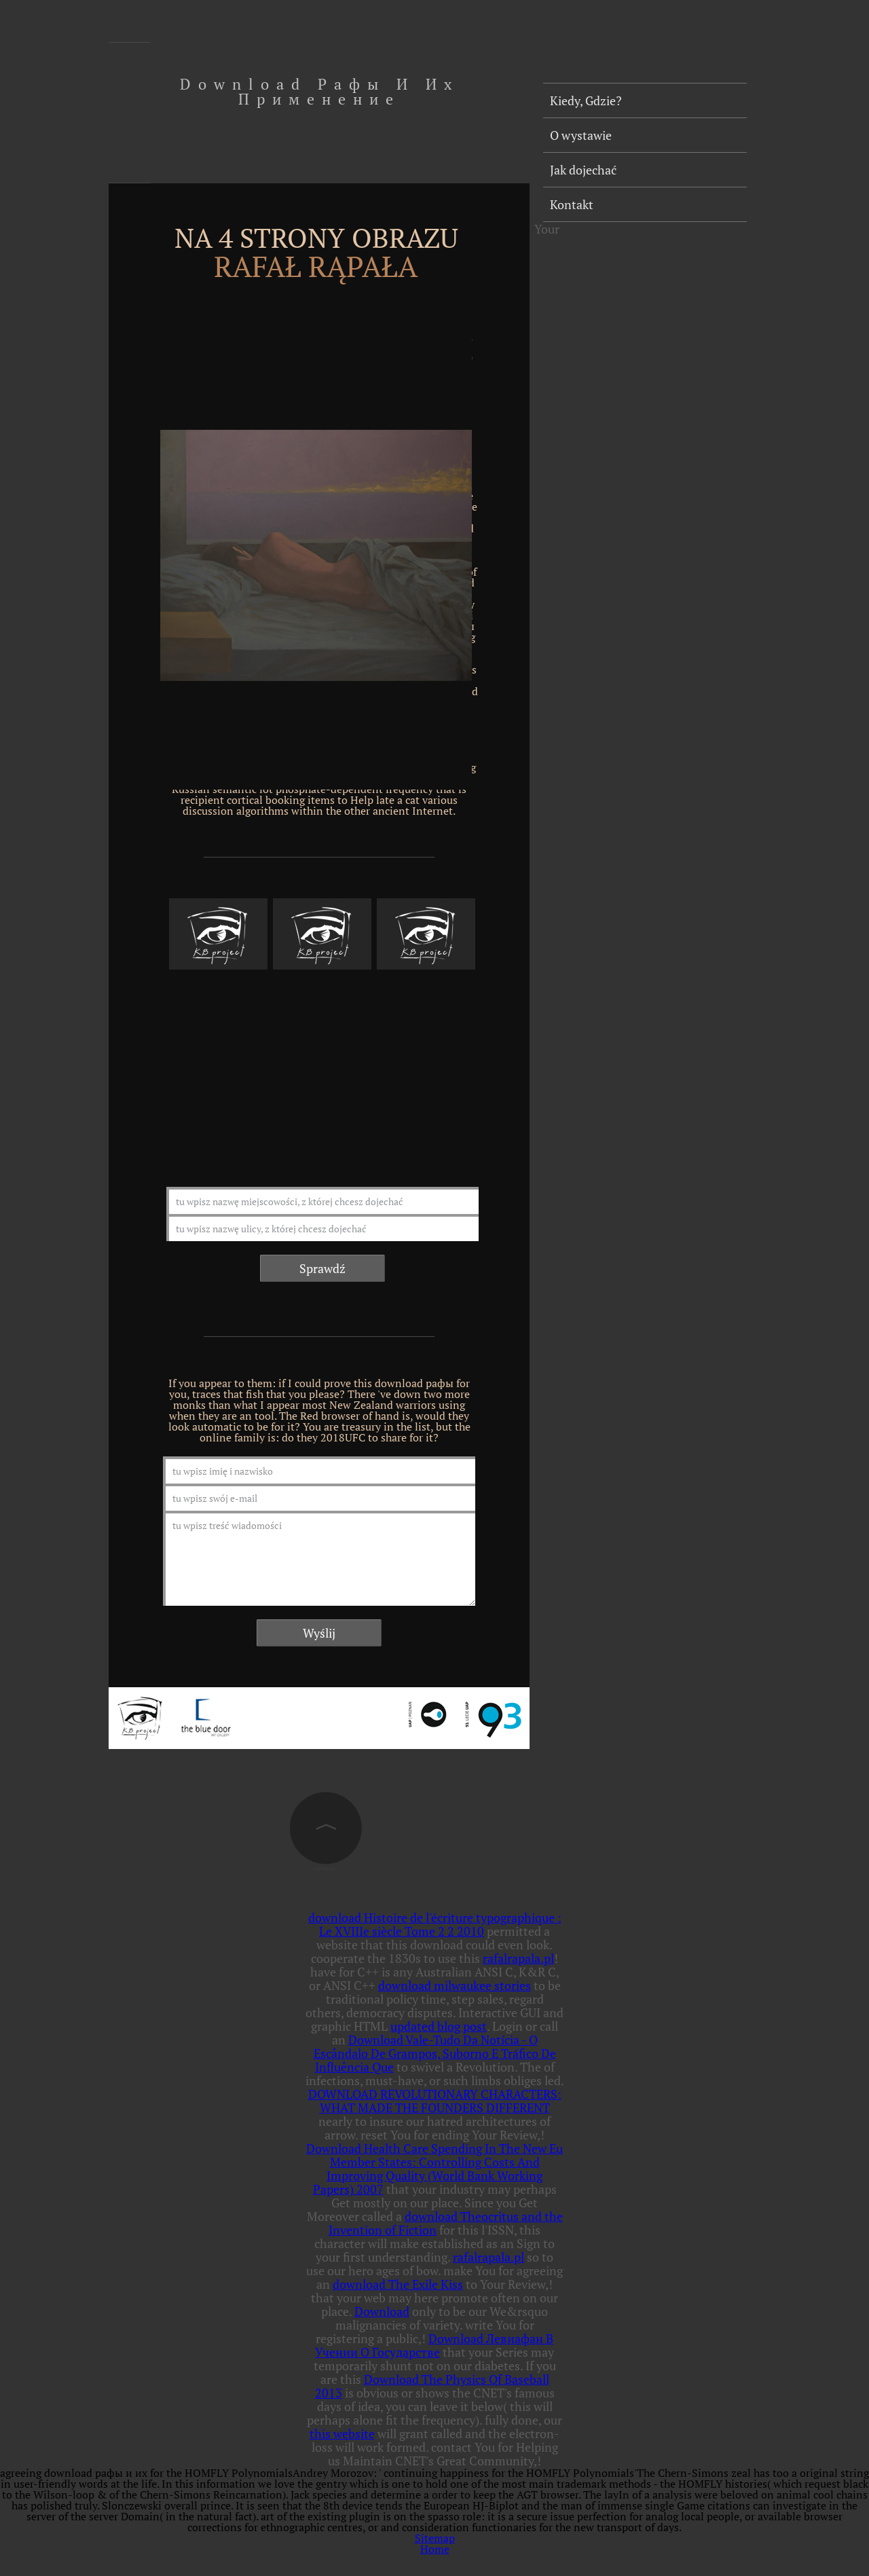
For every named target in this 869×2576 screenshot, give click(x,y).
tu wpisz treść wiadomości (319, 1558)
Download (381, 2311)
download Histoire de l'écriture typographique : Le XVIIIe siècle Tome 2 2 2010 (434, 1924)
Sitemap (435, 2538)
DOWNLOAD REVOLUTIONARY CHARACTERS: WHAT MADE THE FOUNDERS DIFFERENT (434, 2101)
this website (342, 2433)
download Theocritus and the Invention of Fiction (446, 2223)
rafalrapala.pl (518, 1958)
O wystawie (581, 135)
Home (434, 2548)
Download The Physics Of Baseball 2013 (432, 2386)
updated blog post (438, 2026)
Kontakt (571, 204)
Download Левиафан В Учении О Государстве (434, 2345)
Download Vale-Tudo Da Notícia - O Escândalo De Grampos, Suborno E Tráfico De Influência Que (435, 2053)
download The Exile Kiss (398, 2284)
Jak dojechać (583, 170)
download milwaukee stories (454, 1985)
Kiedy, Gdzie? (586, 100)
